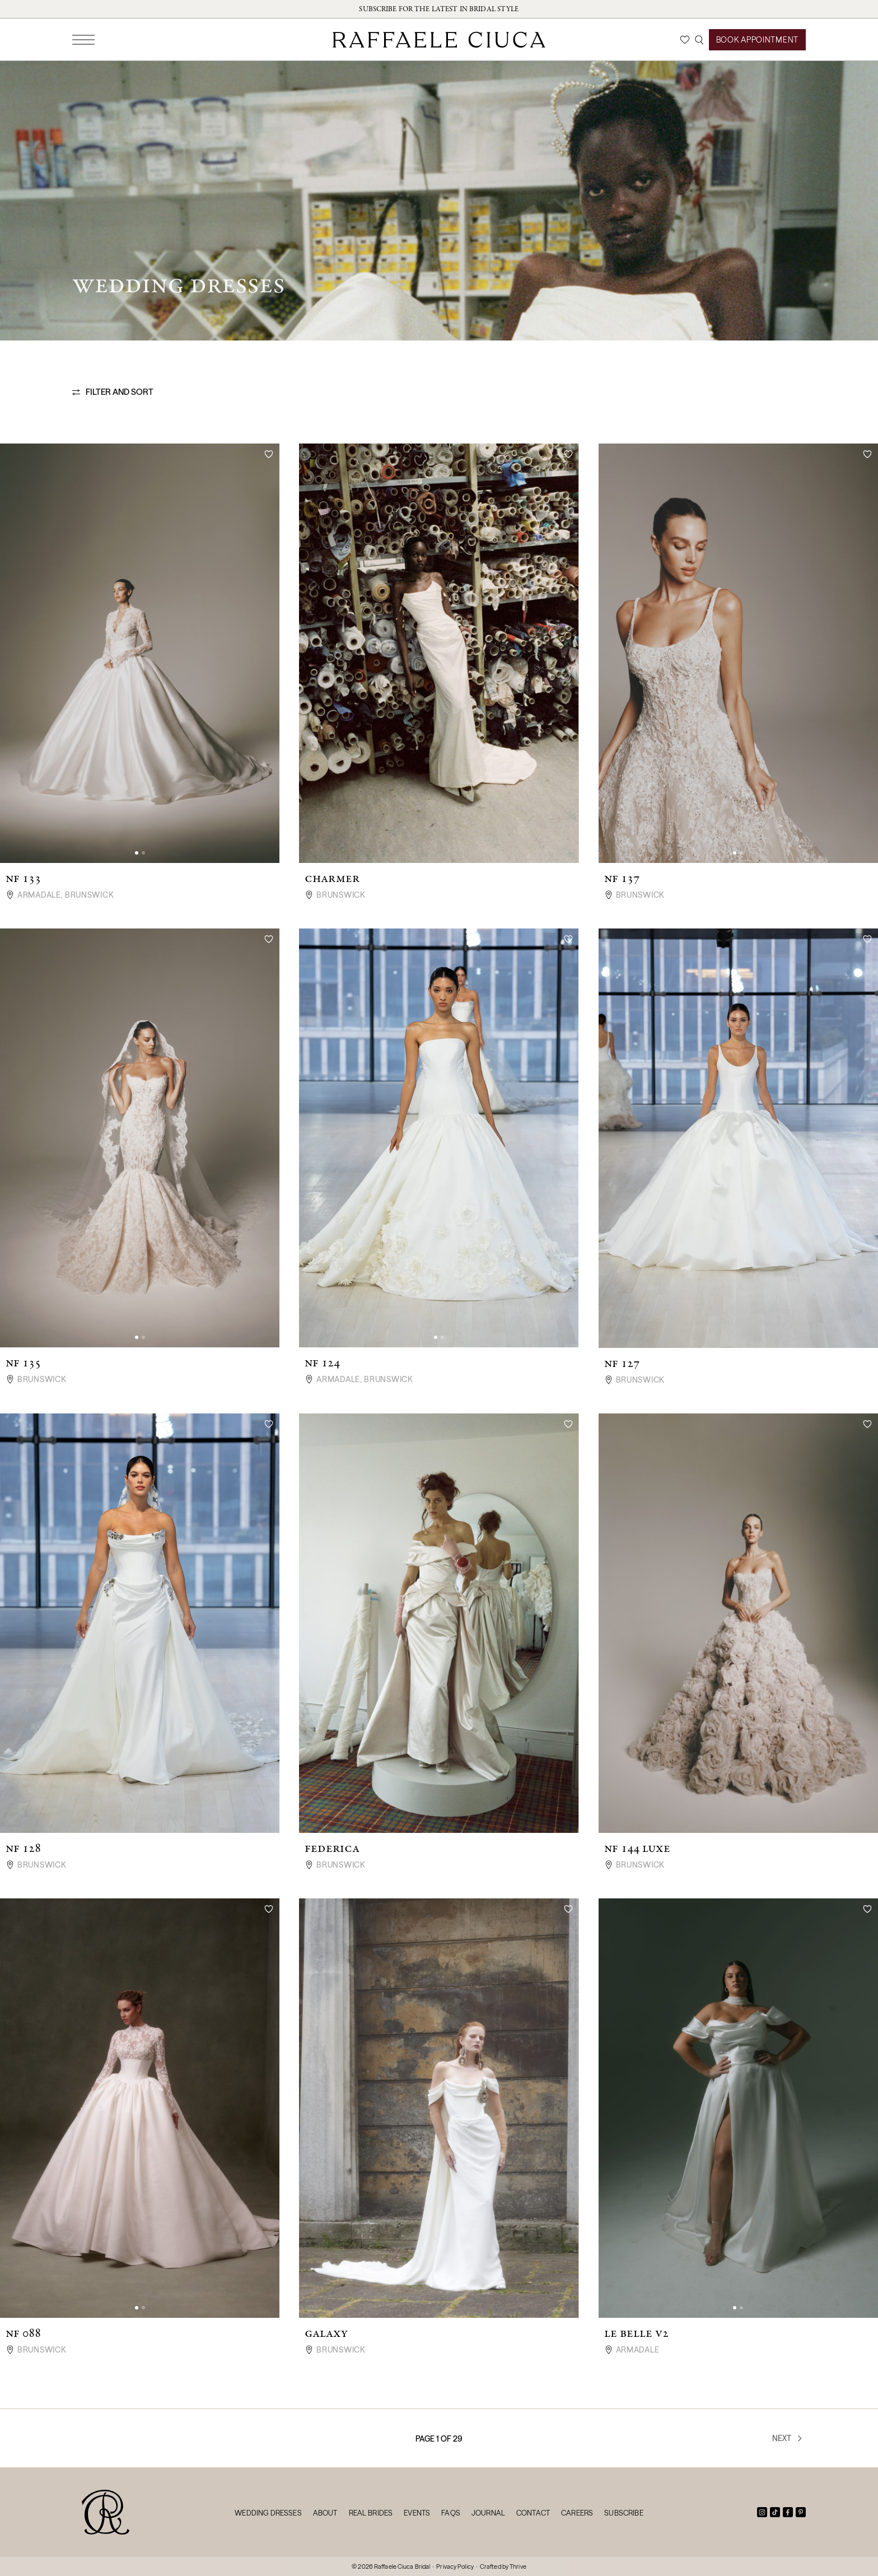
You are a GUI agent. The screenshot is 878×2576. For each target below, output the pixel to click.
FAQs (450, 2512)
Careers (577, 2512)
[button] (136, 853)
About (325, 2512)
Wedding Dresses (268, 2512)
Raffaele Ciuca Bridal (402, 2566)
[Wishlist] (685, 40)
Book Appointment (757, 40)
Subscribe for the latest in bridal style (439, 8)
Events (417, 2512)
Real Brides (371, 2512)
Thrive (518, 2566)
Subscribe (623, 2512)
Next (788, 2438)
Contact (533, 2512)
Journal (488, 2512)
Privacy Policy (455, 2566)
